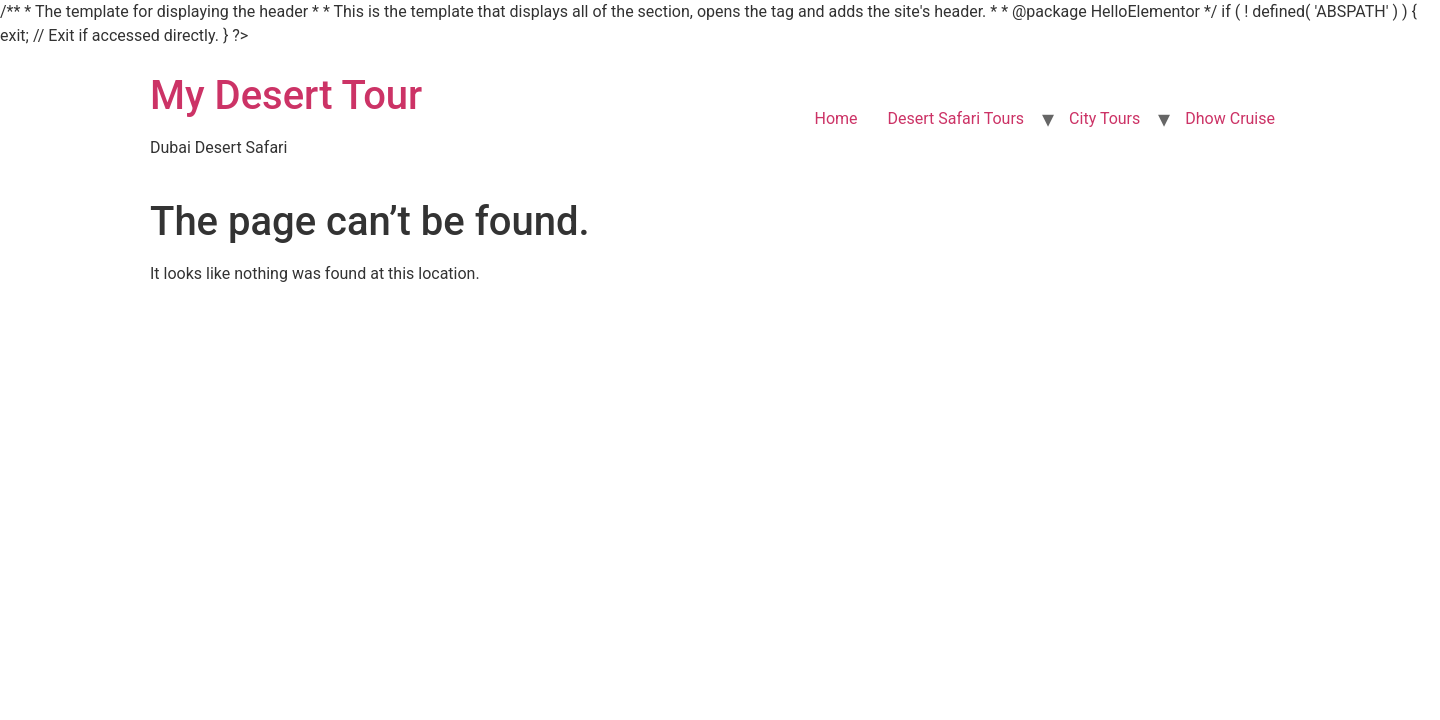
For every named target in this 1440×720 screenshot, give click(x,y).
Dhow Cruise (1230, 118)
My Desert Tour (286, 95)
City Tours (1104, 118)
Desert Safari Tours (956, 118)
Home (835, 118)
